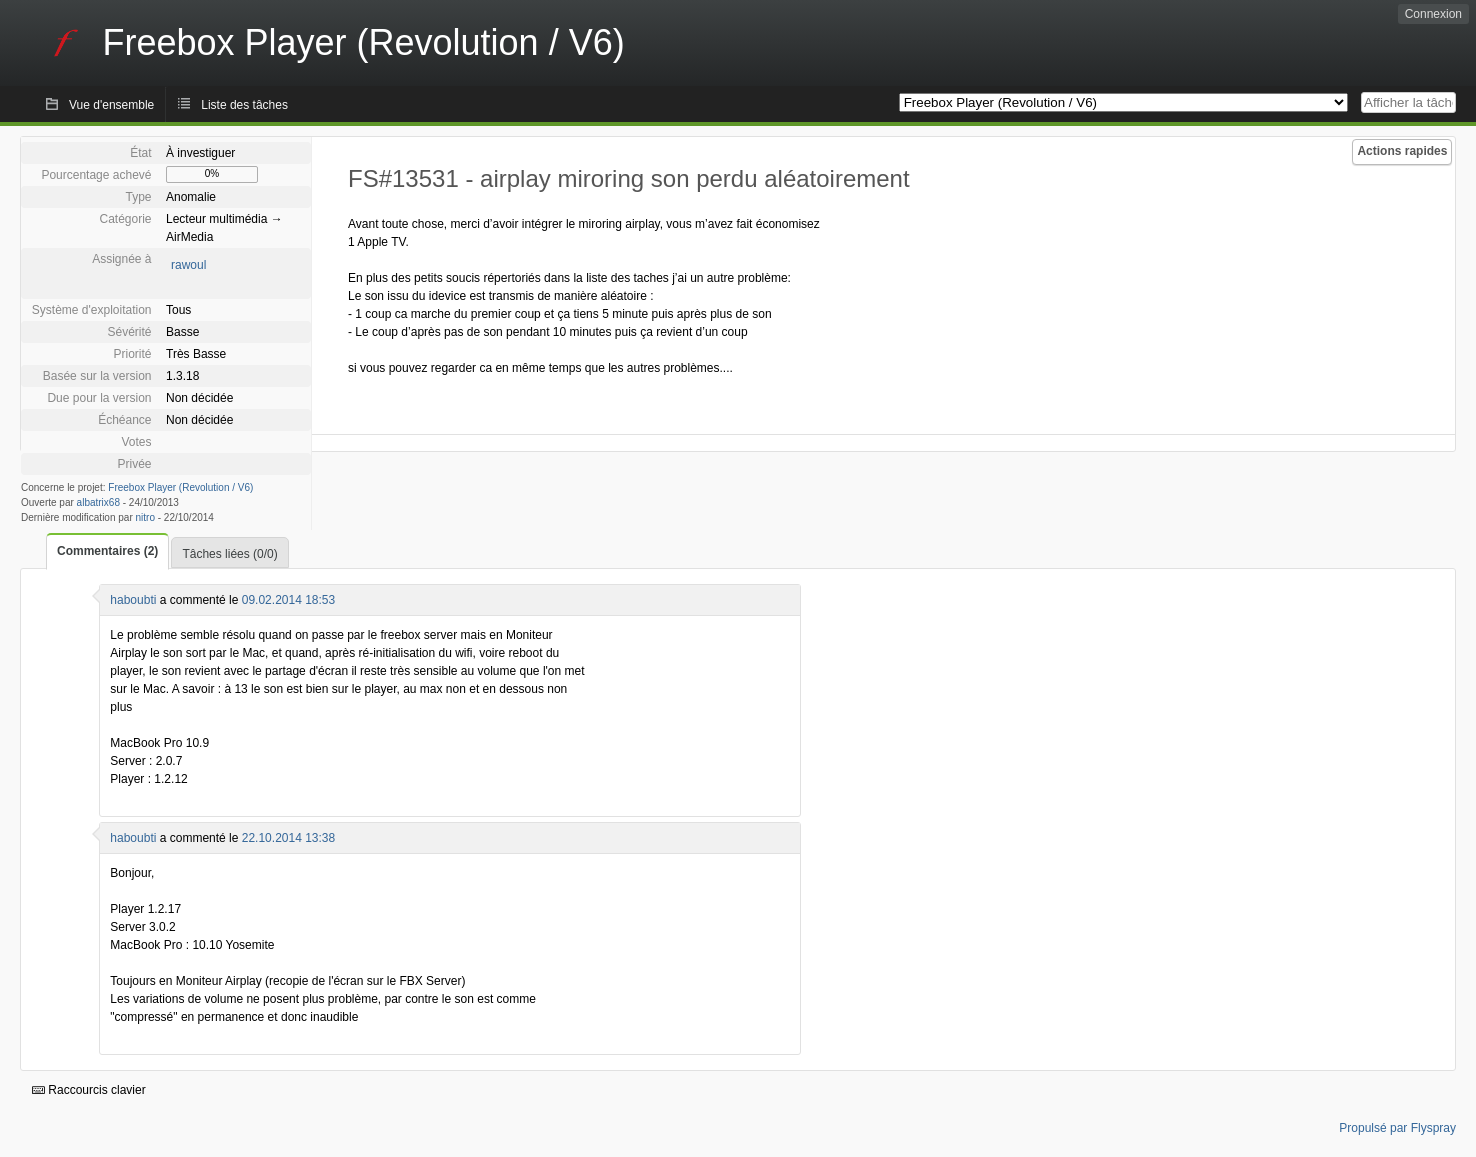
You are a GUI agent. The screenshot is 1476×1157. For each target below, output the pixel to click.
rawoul (188, 265)
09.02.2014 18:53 (288, 600)
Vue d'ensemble (111, 105)
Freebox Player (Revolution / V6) (180, 487)
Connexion (1433, 14)
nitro (145, 517)
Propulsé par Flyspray (1397, 1128)
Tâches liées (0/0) (229, 554)
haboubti (133, 600)
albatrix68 (98, 502)
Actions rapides (1402, 151)
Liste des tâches (244, 105)
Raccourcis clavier (89, 1090)
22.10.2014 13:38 (288, 838)
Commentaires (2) (107, 551)
